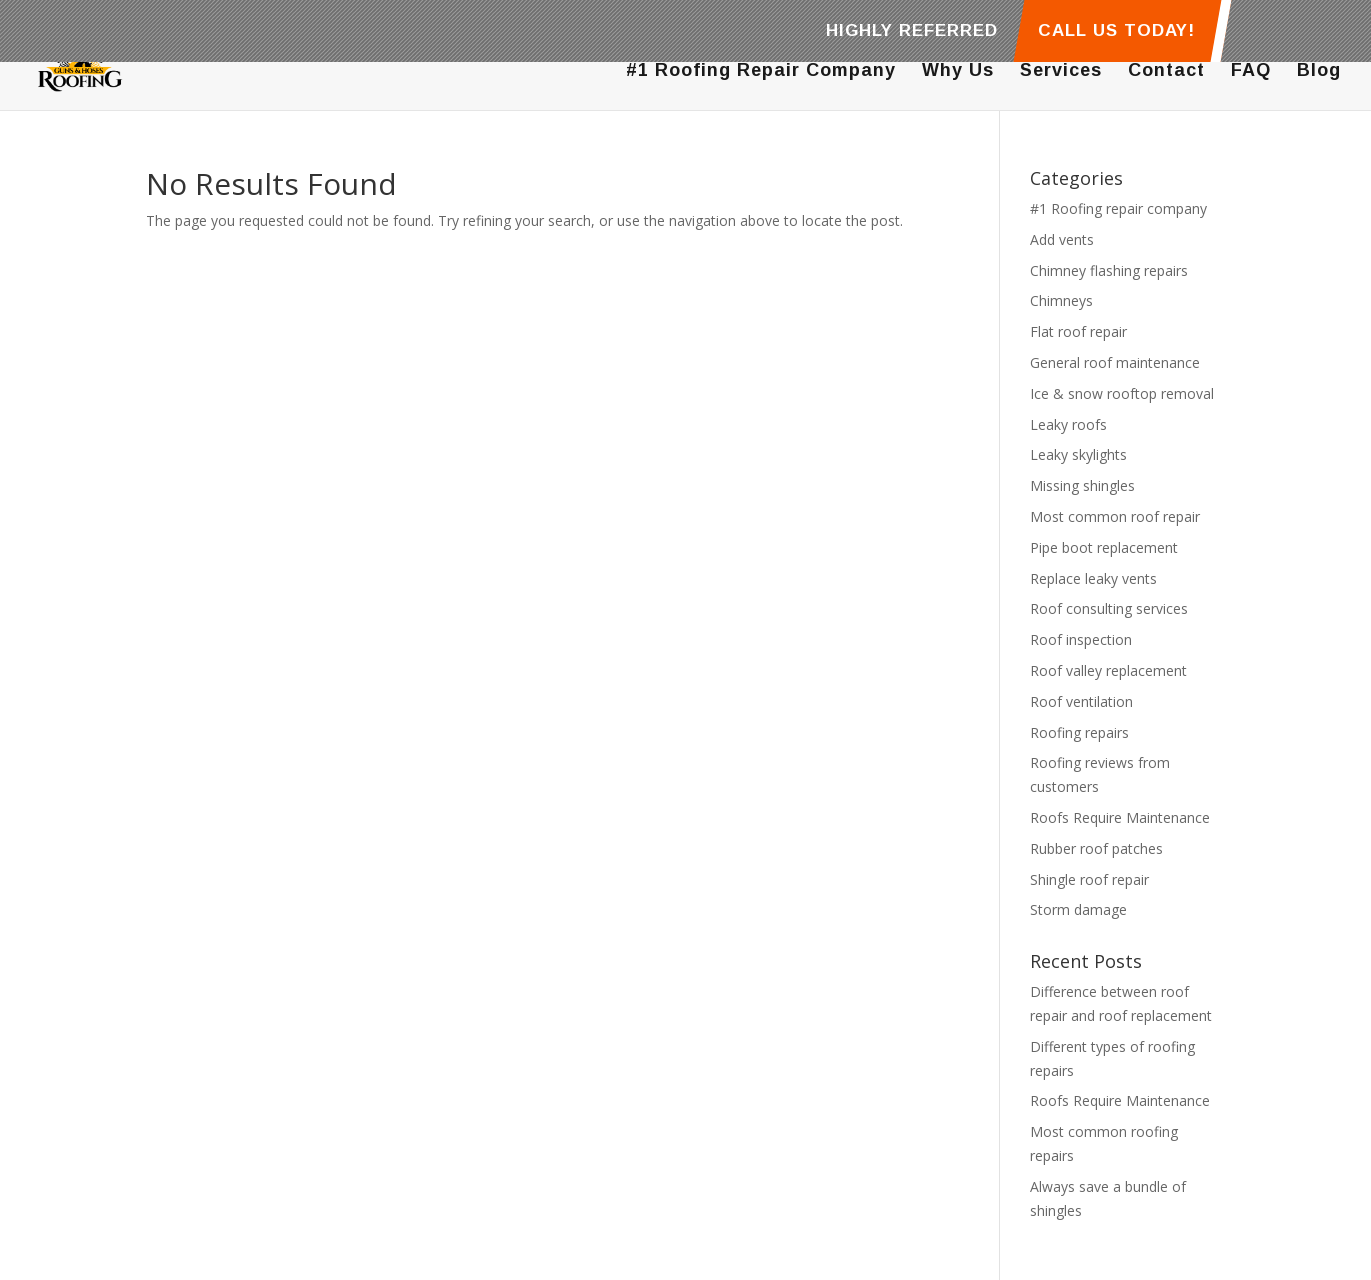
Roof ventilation (1081, 701)
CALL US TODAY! (1115, 31)
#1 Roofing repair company (1118, 208)
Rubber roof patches (1096, 848)
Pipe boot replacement (1104, 547)
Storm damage (1078, 909)
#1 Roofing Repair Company (761, 71)
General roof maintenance (1115, 362)
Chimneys (1061, 300)
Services (1061, 71)
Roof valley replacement (1108, 670)
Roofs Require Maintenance (1120, 817)
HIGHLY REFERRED (912, 31)
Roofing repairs (1079, 732)
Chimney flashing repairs (1109, 270)
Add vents (1062, 239)
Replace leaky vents (1093, 578)
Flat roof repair (1078, 331)
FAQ (1251, 71)
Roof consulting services (1109, 608)
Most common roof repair (1115, 516)
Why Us (958, 71)
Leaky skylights (1078, 454)
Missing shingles (1082, 485)
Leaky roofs (1068, 424)
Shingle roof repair (1089, 879)
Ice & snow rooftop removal (1122, 393)
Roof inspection (1081, 639)
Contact (1166, 71)
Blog (1319, 71)
